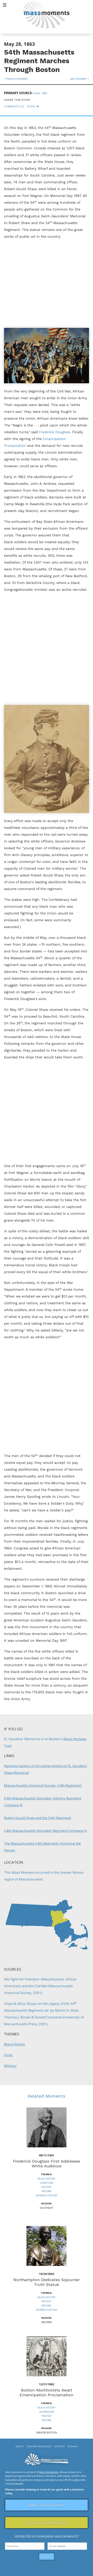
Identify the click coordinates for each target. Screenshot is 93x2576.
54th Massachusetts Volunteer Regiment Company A (45, 1830)
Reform (46, 2191)
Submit (46, 2556)
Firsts (8, 2055)
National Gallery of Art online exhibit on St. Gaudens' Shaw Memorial (45, 1769)
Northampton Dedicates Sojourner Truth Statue (46, 2282)
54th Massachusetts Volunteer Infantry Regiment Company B (42, 1801)
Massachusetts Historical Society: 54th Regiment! (42, 1785)
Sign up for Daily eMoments (46, 2522)
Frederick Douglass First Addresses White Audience (46, 2163)
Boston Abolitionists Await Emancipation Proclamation (46, 2392)
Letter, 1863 (40, 93)
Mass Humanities (48, 2472)
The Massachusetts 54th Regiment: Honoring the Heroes (42, 1846)
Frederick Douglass (54, 432)
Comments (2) (14, 106)
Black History (14, 2044)
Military (10, 2065)
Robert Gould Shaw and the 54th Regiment (37, 1817)
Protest (46, 2187)
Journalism (46, 2411)
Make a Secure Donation (46, 2505)
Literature (46, 2183)
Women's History (46, 2195)
